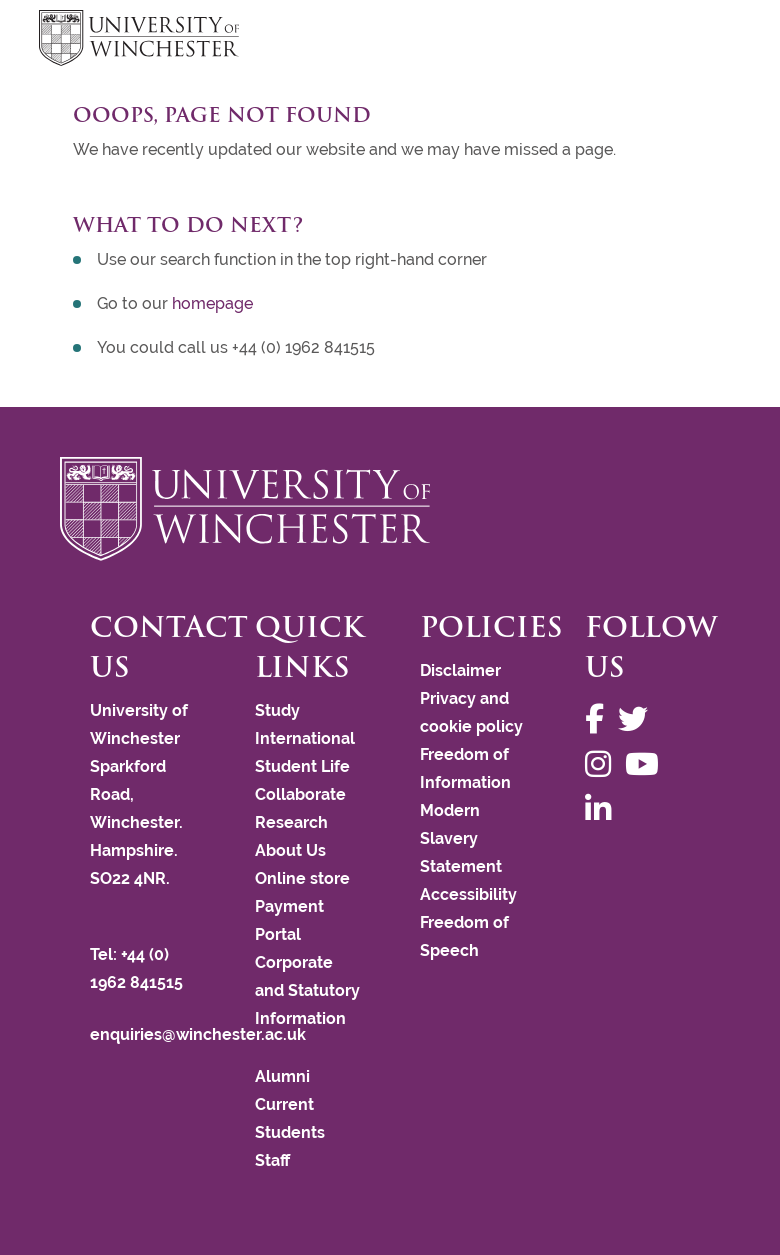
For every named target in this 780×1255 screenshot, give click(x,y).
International (305, 738)
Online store (302, 878)
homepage (212, 303)
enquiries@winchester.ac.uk (198, 1034)
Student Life (302, 766)
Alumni (282, 1076)
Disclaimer (460, 670)
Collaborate (300, 794)
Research (291, 822)
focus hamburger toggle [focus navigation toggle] (706, 40)
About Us (290, 850)
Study (277, 710)
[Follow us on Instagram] (603, 764)
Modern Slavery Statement (461, 838)
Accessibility (468, 894)
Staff (272, 1160)
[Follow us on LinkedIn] (603, 809)
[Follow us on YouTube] (647, 764)
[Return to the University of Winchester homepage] (390, 509)
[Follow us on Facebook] (599, 719)
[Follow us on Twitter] (638, 719)
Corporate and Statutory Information (307, 990)
